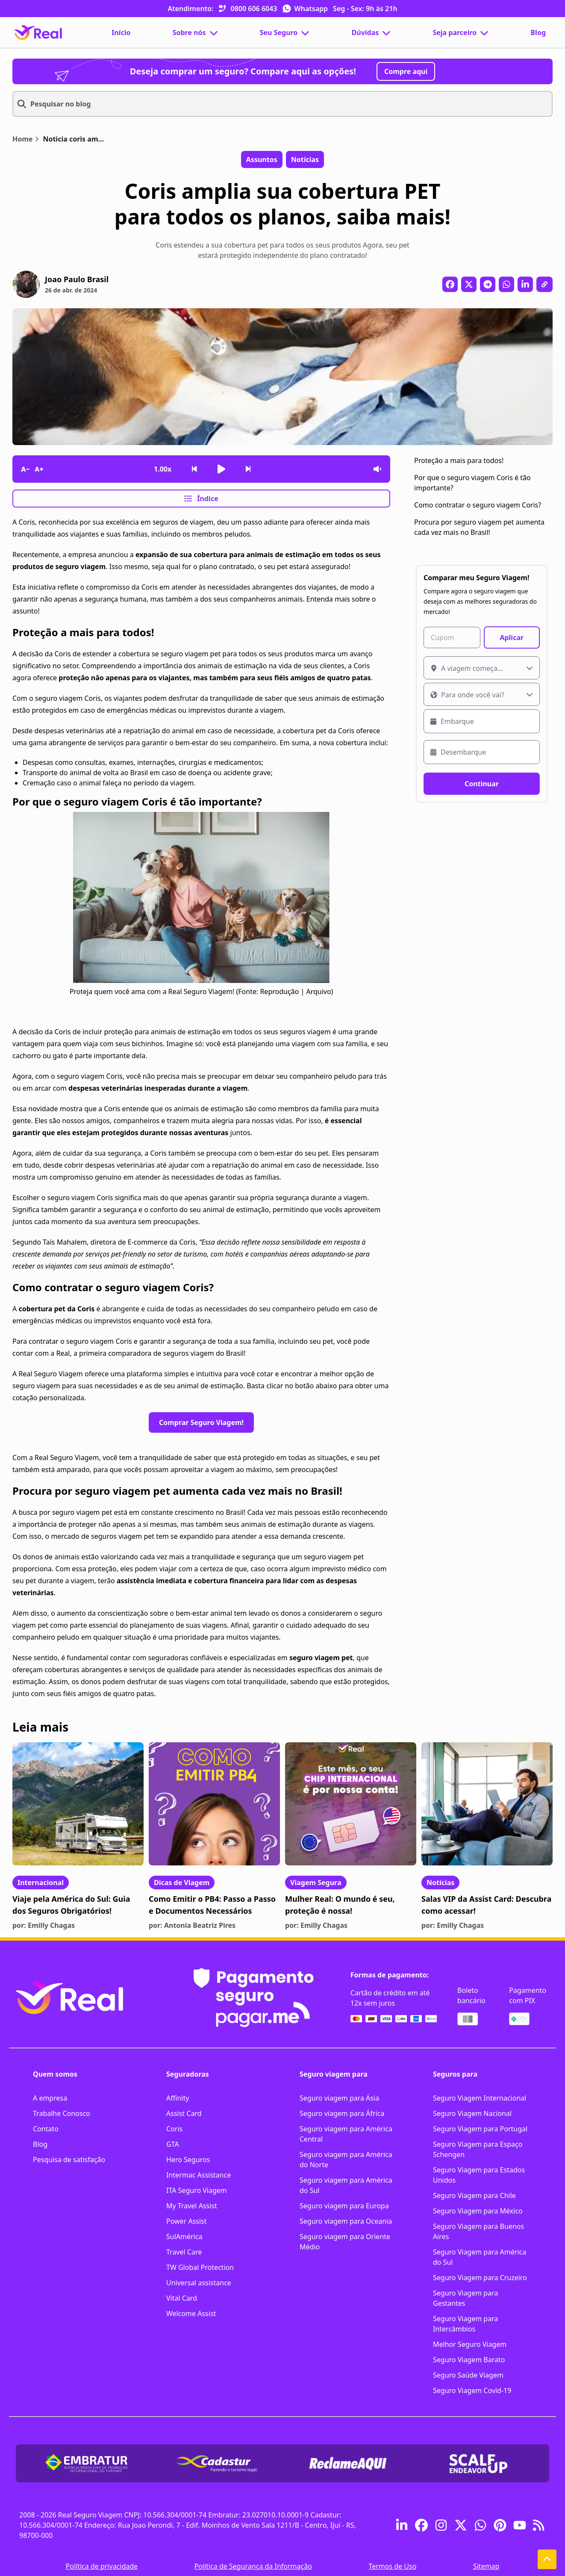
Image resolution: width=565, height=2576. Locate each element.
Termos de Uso (392, 2566)
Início (121, 32)
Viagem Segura (315, 1882)
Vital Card (181, 2298)
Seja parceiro (460, 32)
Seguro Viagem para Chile (474, 2195)
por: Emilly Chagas (43, 1925)
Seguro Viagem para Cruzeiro (480, 2277)
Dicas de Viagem (181, 1882)
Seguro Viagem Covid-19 (472, 2390)
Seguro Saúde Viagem (468, 2375)
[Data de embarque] (482, 721)
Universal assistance (198, 2282)
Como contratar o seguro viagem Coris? (477, 505)
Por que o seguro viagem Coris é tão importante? (472, 483)
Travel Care (184, 2252)
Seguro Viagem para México (478, 2211)
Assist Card (184, 2113)
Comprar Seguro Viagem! (201, 1422)
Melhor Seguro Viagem (469, 2344)
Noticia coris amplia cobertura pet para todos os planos (73, 139)
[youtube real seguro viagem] (519, 2525)
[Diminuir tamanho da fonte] (25, 469)
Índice (201, 498)
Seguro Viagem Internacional (479, 2098)
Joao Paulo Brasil (77, 279)
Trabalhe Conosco (61, 2113)
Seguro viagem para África (342, 2113)
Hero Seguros (188, 2159)
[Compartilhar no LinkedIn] (525, 284)
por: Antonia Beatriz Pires (192, 1925)
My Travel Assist (191, 2205)
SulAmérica (184, 2236)
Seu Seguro (285, 32)
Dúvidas (371, 32)
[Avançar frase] (248, 469)
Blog (538, 32)
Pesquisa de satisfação (69, 2159)
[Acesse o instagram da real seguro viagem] (441, 2525)
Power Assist (186, 2221)
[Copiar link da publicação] (544, 284)
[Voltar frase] (194, 469)
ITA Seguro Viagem (196, 2190)
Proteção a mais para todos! (458, 460)
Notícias (440, 1882)
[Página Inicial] (38, 32)
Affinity (177, 2098)
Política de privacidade (102, 2566)
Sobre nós (195, 32)
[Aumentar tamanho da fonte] (39, 469)
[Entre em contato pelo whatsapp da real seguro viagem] (480, 2525)
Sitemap (486, 2566)
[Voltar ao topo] (547, 2559)
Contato (46, 2128)
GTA (172, 2144)
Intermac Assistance (198, 2175)
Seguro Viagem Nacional (472, 2113)
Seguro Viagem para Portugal (480, 2128)
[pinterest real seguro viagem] (500, 2525)
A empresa (50, 2098)
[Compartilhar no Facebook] (450, 284)
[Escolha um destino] (481, 694)
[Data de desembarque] (482, 752)
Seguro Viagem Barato (469, 2359)
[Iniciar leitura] (221, 469)
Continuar (482, 783)
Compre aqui (405, 71)
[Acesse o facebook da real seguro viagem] (421, 2525)
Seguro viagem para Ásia (339, 2098)
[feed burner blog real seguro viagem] (539, 2525)
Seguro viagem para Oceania (346, 2221)
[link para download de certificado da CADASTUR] (217, 2463)
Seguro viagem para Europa (344, 2205)
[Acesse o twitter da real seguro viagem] (460, 2525)
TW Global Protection (200, 2267)
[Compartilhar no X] (469, 284)
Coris (174, 2128)
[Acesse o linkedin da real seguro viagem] (401, 2525)
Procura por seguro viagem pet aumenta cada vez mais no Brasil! (479, 527)
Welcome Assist (191, 2313)
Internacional (41, 1882)
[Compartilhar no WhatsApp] (506, 284)
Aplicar (512, 637)
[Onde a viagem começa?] (481, 667)
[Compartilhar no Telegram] (487, 284)
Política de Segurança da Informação (253, 2566)
